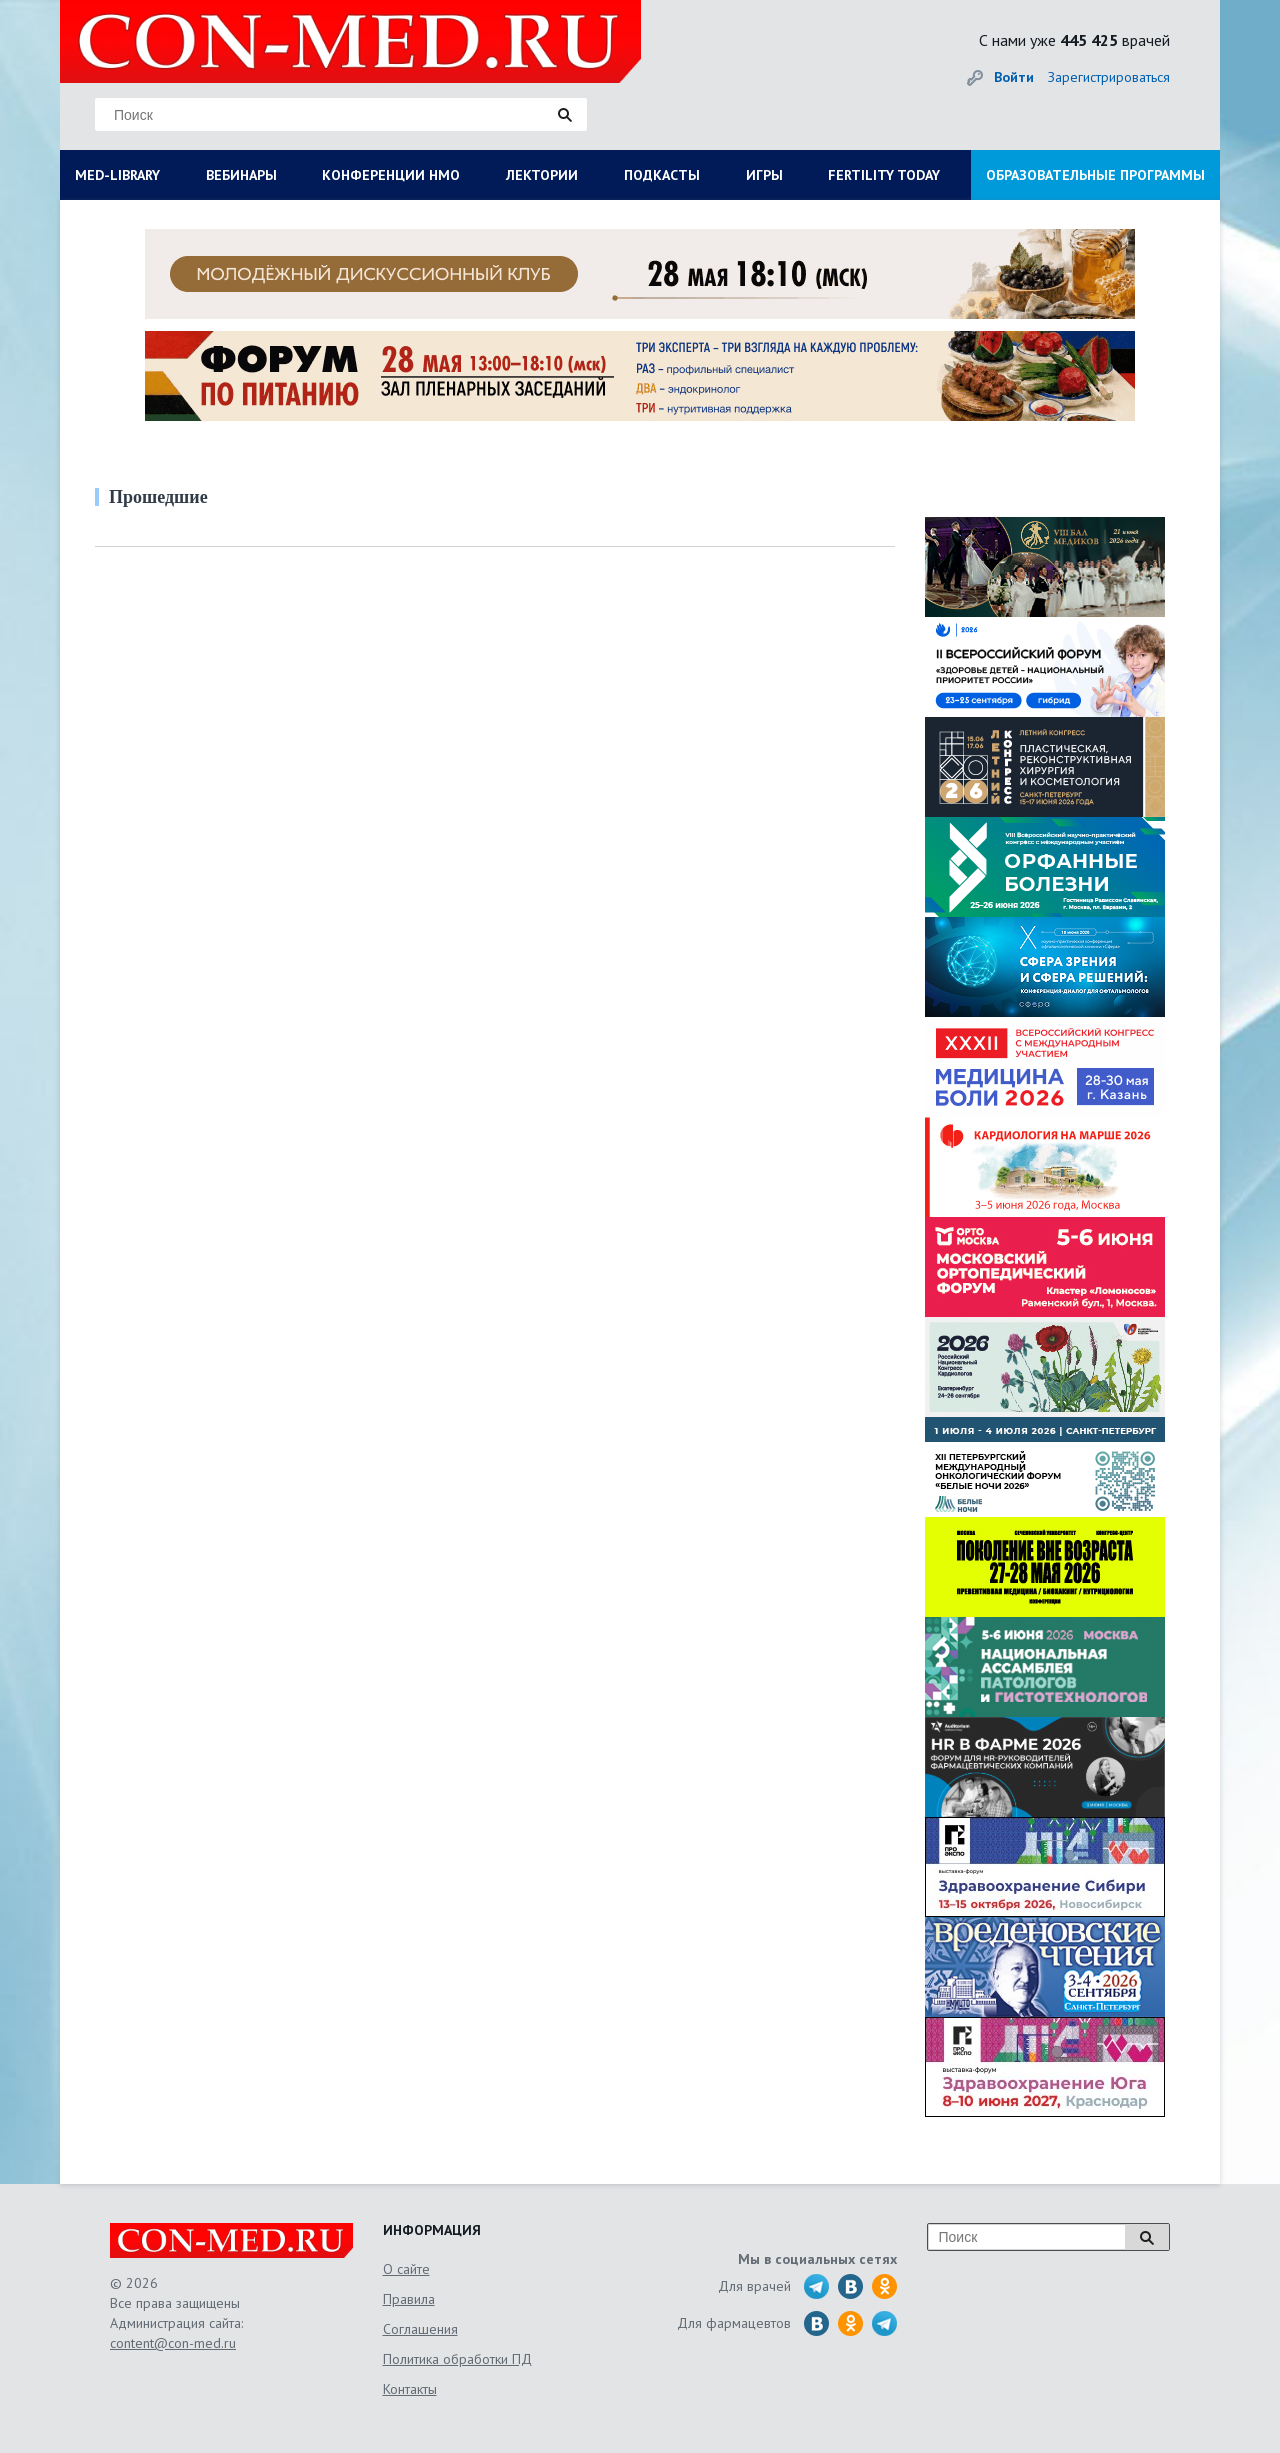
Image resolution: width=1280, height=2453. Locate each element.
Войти (1014, 77)
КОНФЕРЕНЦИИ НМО (391, 175)
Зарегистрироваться (1109, 77)
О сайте (406, 2269)
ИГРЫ (764, 175)
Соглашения (420, 2329)
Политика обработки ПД (457, 2359)
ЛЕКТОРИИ (542, 175)
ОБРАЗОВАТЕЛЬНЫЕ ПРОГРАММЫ (1095, 175)
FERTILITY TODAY (884, 175)
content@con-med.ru (173, 2343)
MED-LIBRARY (117, 175)
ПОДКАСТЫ (662, 175)
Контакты (410, 2389)
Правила (409, 2299)
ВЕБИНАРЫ (241, 175)
